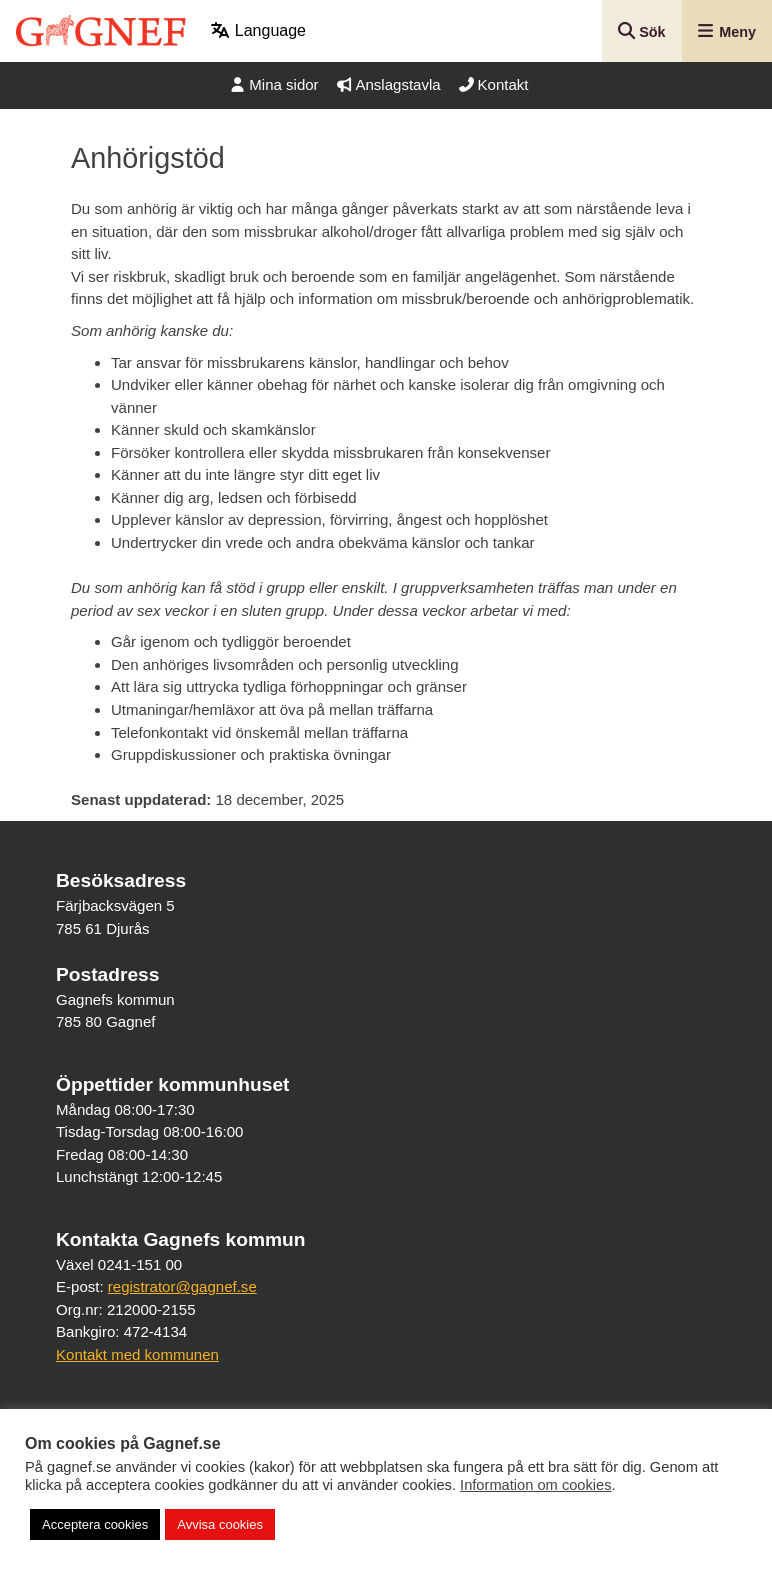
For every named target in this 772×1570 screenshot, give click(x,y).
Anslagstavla (389, 84)
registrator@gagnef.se (182, 1286)
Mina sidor (274, 84)
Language (258, 30)
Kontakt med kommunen (137, 1354)
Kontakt (494, 84)
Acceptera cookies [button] (95, 1524)
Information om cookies (536, 1485)
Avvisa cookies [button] (220, 1524)
